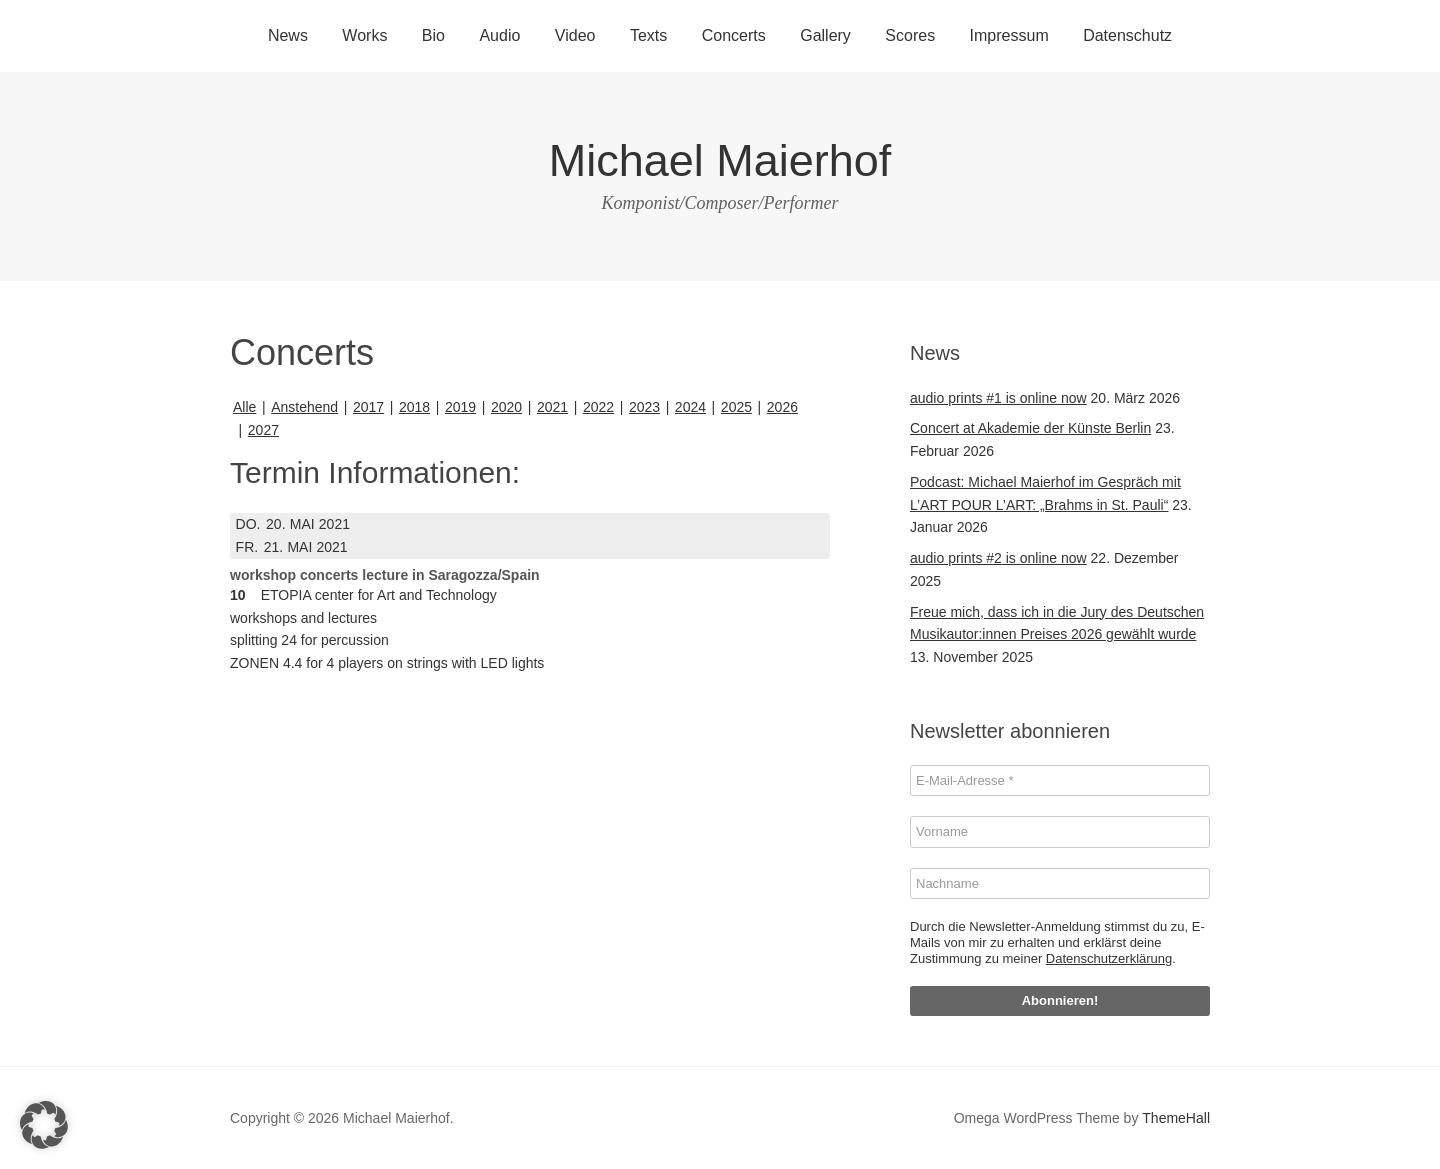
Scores (910, 35)
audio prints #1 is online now (998, 398)
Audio (499, 35)
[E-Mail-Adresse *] (1060, 781)
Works (364, 35)
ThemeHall (1176, 1118)
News (288, 35)
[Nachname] (1060, 884)
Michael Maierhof (720, 160)
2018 (414, 407)
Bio (433, 35)
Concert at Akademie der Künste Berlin (1030, 428)
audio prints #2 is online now (998, 558)
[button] (44, 1125)
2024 (690, 407)
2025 (736, 407)
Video (575, 35)
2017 (368, 407)
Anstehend (304, 407)
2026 (782, 407)
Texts (648, 35)
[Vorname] (1060, 832)
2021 (552, 407)
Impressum (1009, 35)
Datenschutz (1127, 35)
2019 (460, 407)
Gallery (825, 35)
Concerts (734, 35)
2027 (263, 430)
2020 (506, 407)
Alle (244, 407)
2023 (644, 407)
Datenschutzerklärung (1109, 958)
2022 (598, 407)
